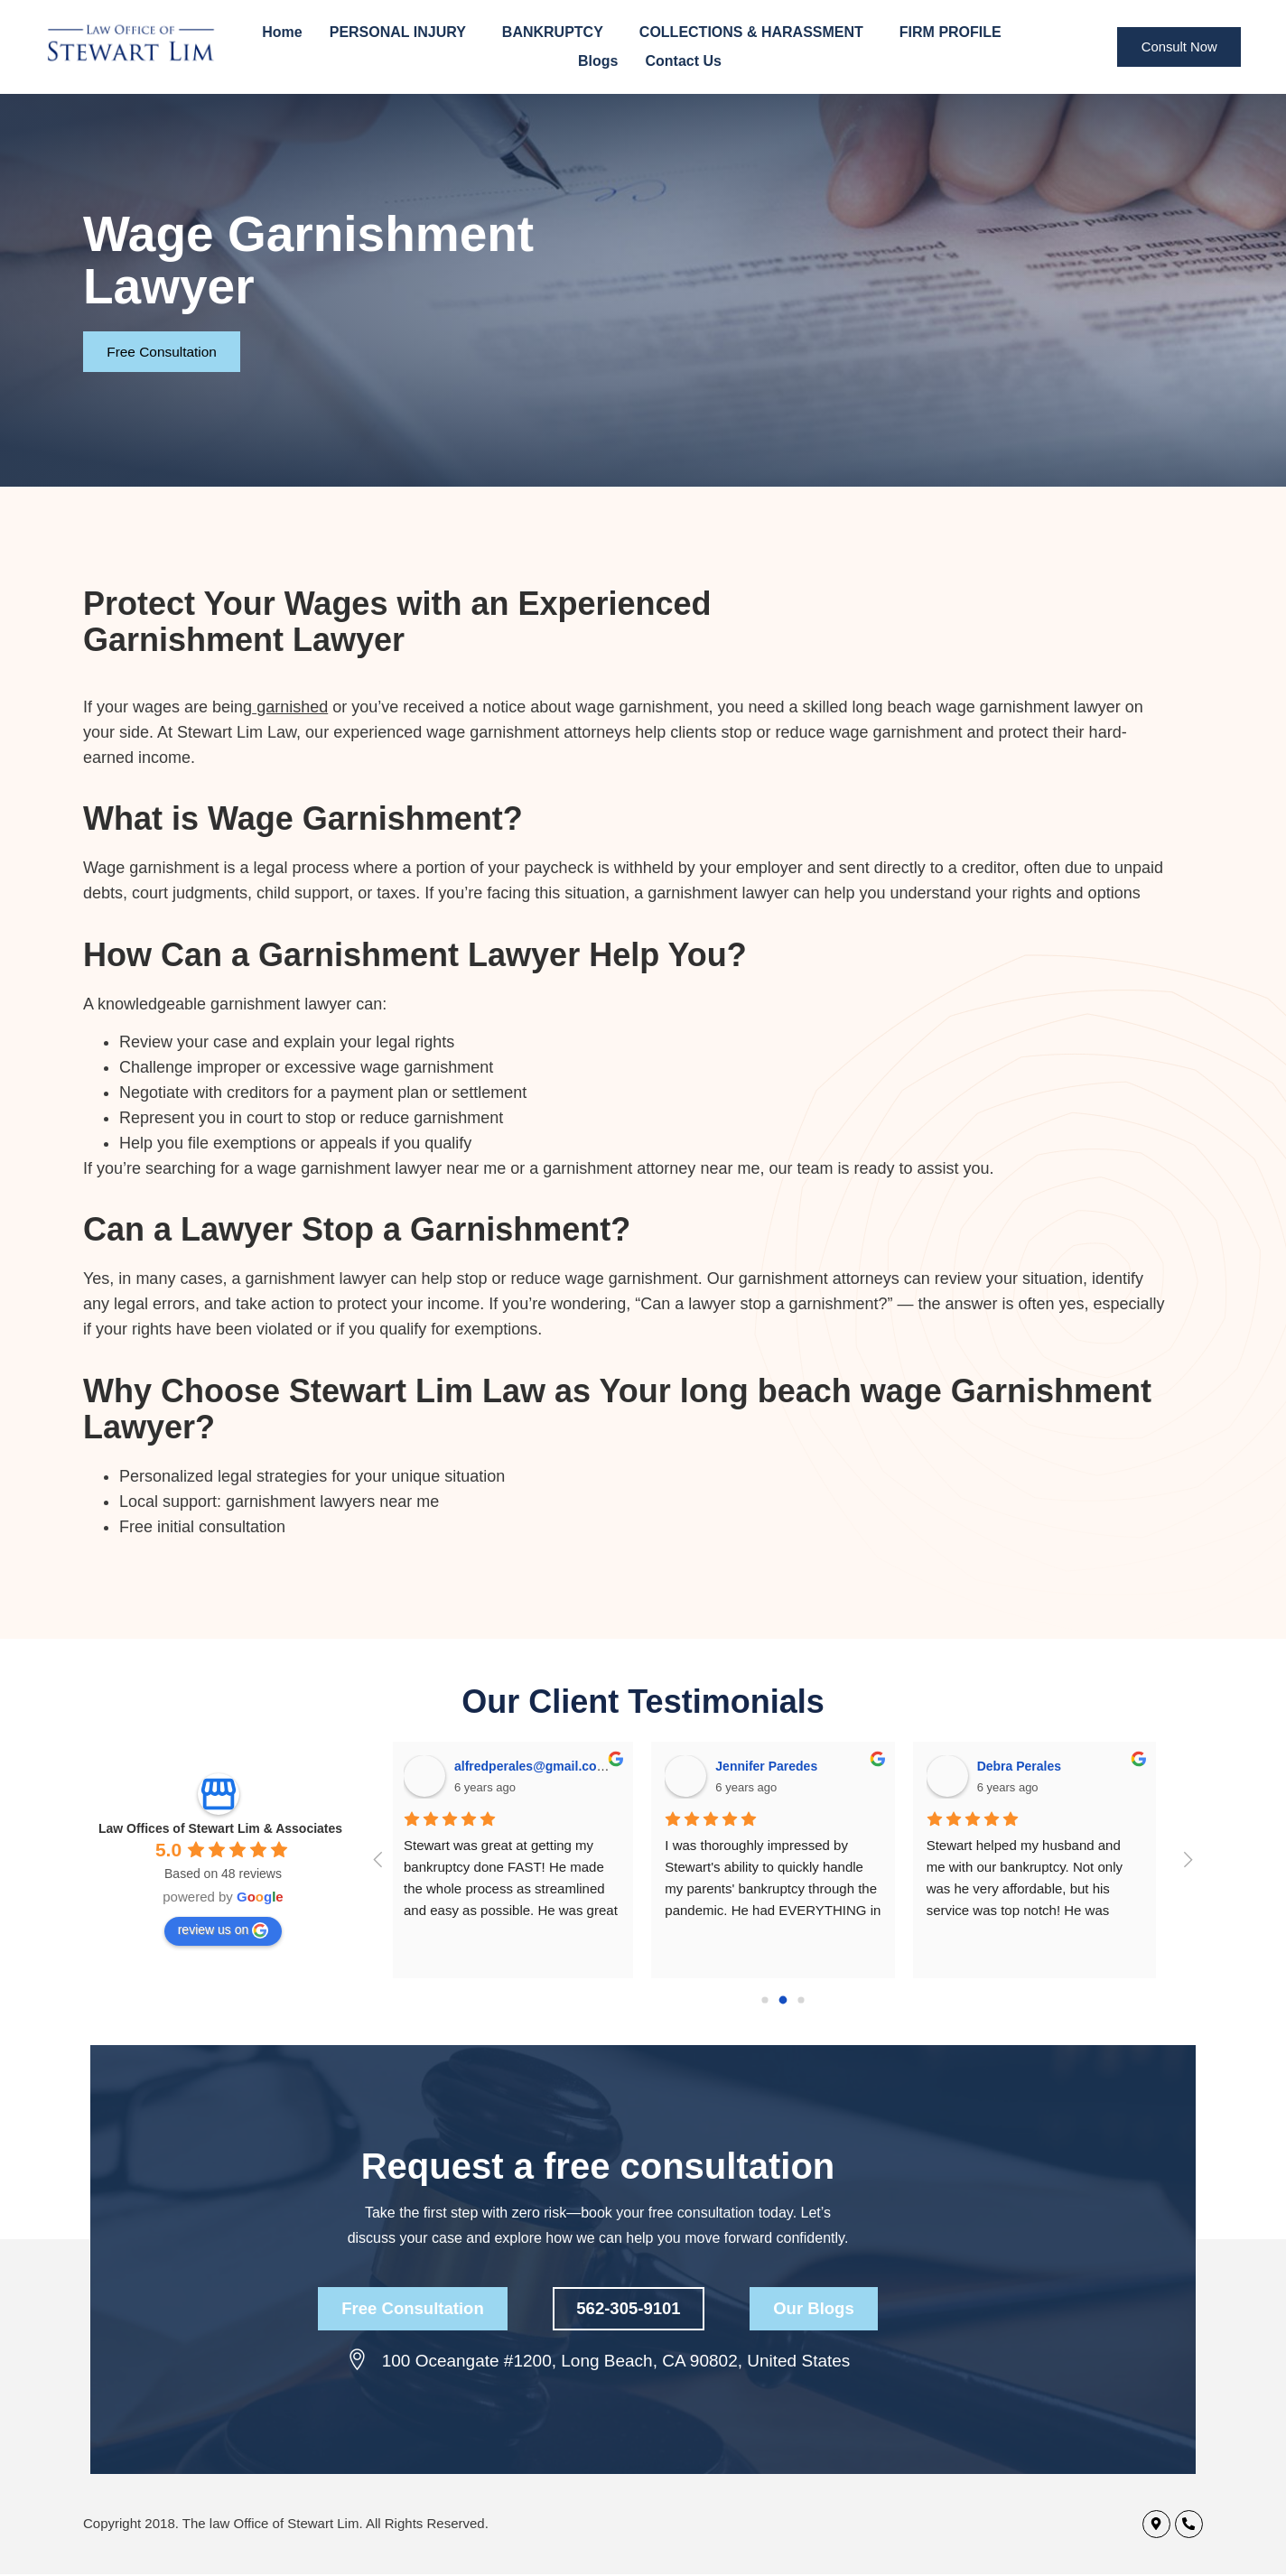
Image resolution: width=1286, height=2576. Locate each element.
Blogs (598, 61)
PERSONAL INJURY (402, 32)
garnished (292, 707)
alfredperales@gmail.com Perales (562, 1766)
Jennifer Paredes (773, 1766)
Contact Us (684, 61)
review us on (223, 1930)
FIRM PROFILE (955, 32)
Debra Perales (1025, 1766)
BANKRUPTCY (557, 32)
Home (282, 32)
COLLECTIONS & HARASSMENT (755, 32)
